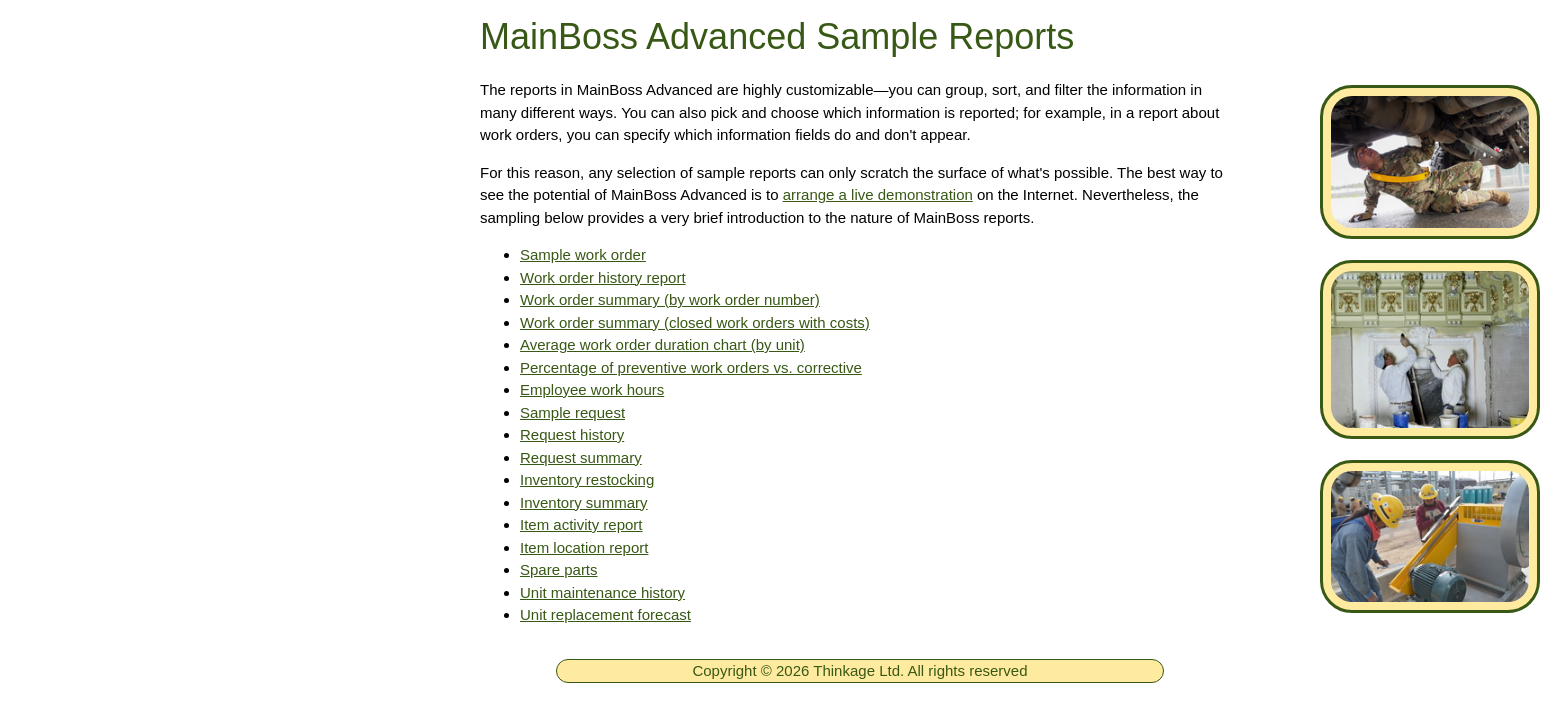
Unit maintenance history (602, 592)
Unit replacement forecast (605, 614)
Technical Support (139, 365)
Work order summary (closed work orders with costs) (695, 322)
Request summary (581, 457)
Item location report (584, 547)
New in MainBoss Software (175, 601)
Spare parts (559, 569)
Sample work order (583, 254)
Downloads (112, 424)
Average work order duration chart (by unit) (662, 344)
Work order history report (603, 277)
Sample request (572, 412)
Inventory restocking (587, 479)
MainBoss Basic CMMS (162, 542)
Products (103, 306)
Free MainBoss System (161, 247)
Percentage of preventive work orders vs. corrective (691, 367)
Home (92, 188)
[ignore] (43, 189)
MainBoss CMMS (137, 483)
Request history (572, 434)
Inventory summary (584, 502)
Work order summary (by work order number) (670, 299)
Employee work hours (592, 389)
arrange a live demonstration (878, 194)
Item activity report (581, 524)
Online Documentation (157, 660)
